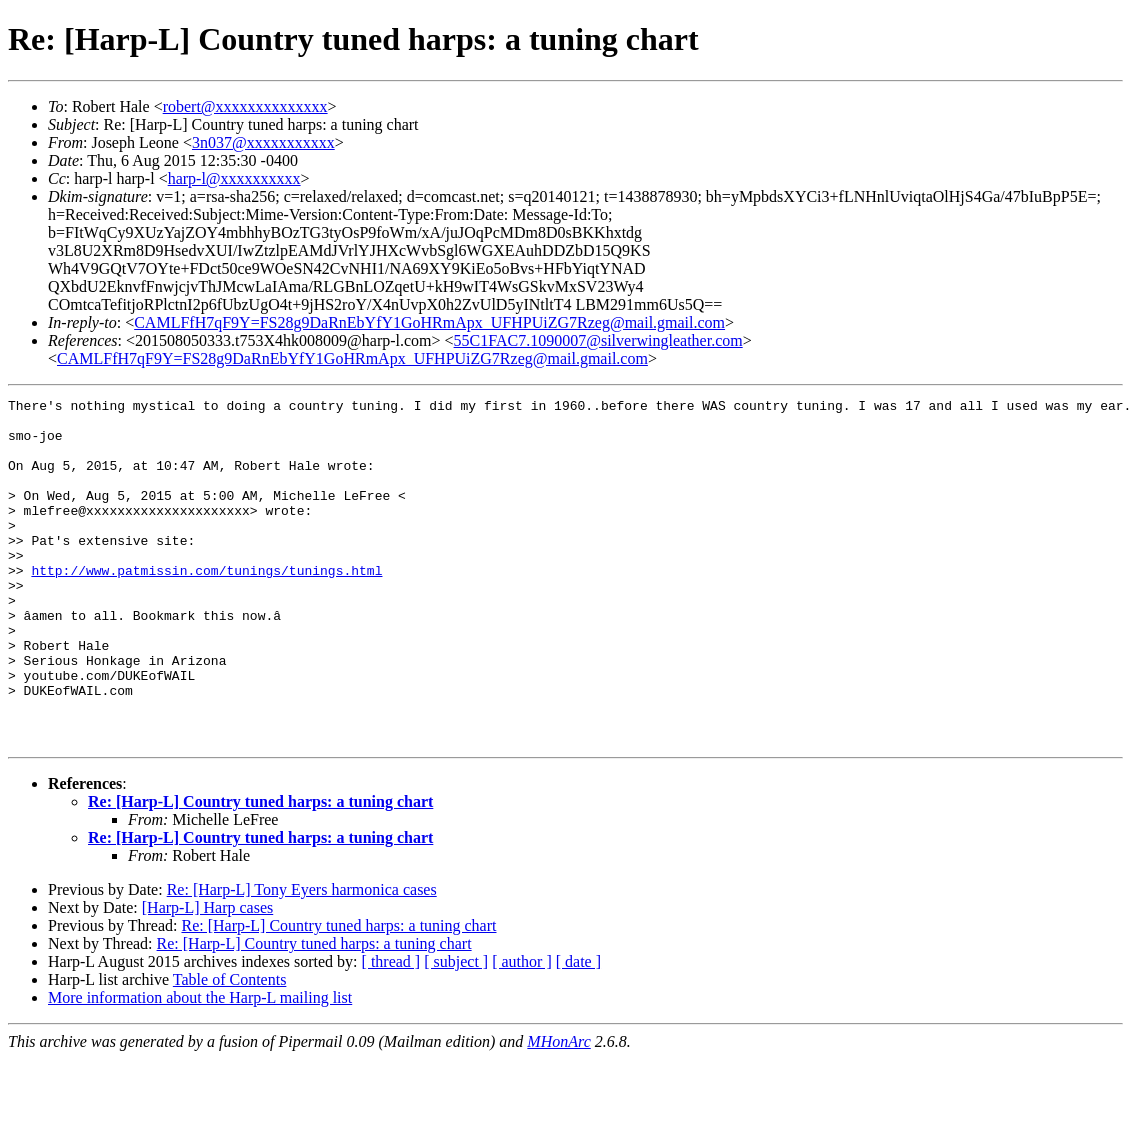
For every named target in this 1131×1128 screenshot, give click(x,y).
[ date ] (578, 1030)
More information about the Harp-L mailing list (200, 1066)
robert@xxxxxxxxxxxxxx (245, 106)
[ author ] (522, 1030)
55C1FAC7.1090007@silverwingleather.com (598, 340)
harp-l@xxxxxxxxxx (234, 178)
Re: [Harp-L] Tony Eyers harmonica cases (302, 958)
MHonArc (558, 1110)
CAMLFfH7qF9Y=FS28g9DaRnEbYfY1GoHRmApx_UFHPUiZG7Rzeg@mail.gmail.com (429, 322)
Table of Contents (230, 1048)
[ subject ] (456, 1030)
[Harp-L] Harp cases (207, 976)
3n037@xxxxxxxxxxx (263, 142)
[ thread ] (391, 1030)
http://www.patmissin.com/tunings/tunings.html (206, 606)
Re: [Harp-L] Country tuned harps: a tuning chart (260, 870)
